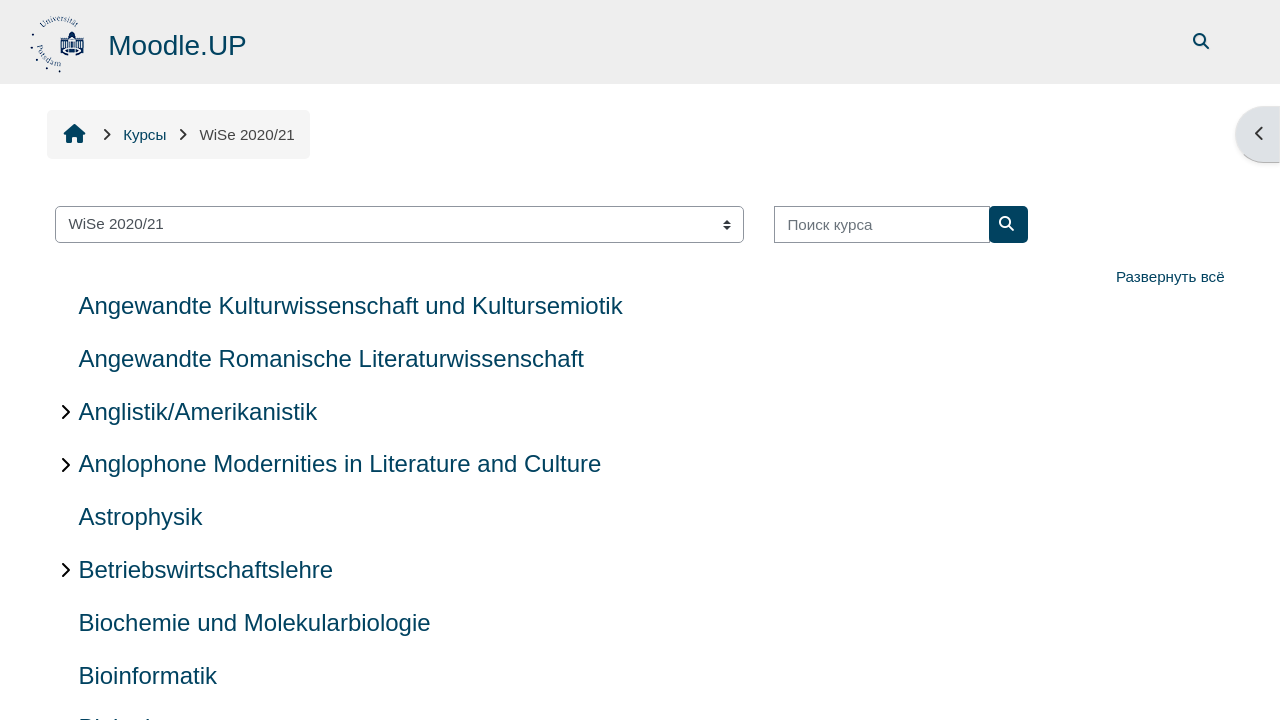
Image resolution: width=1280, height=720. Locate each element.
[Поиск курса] (882, 224)
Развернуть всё (1170, 276)
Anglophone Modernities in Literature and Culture (339, 463)
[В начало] (59, 40)
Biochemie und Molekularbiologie (254, 622)
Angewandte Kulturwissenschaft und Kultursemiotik (350, 305)
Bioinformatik (147, 675)
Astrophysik (140, 516)
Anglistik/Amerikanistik (197, 411)
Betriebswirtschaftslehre (205, 569)
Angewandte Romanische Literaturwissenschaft (331, 358)
